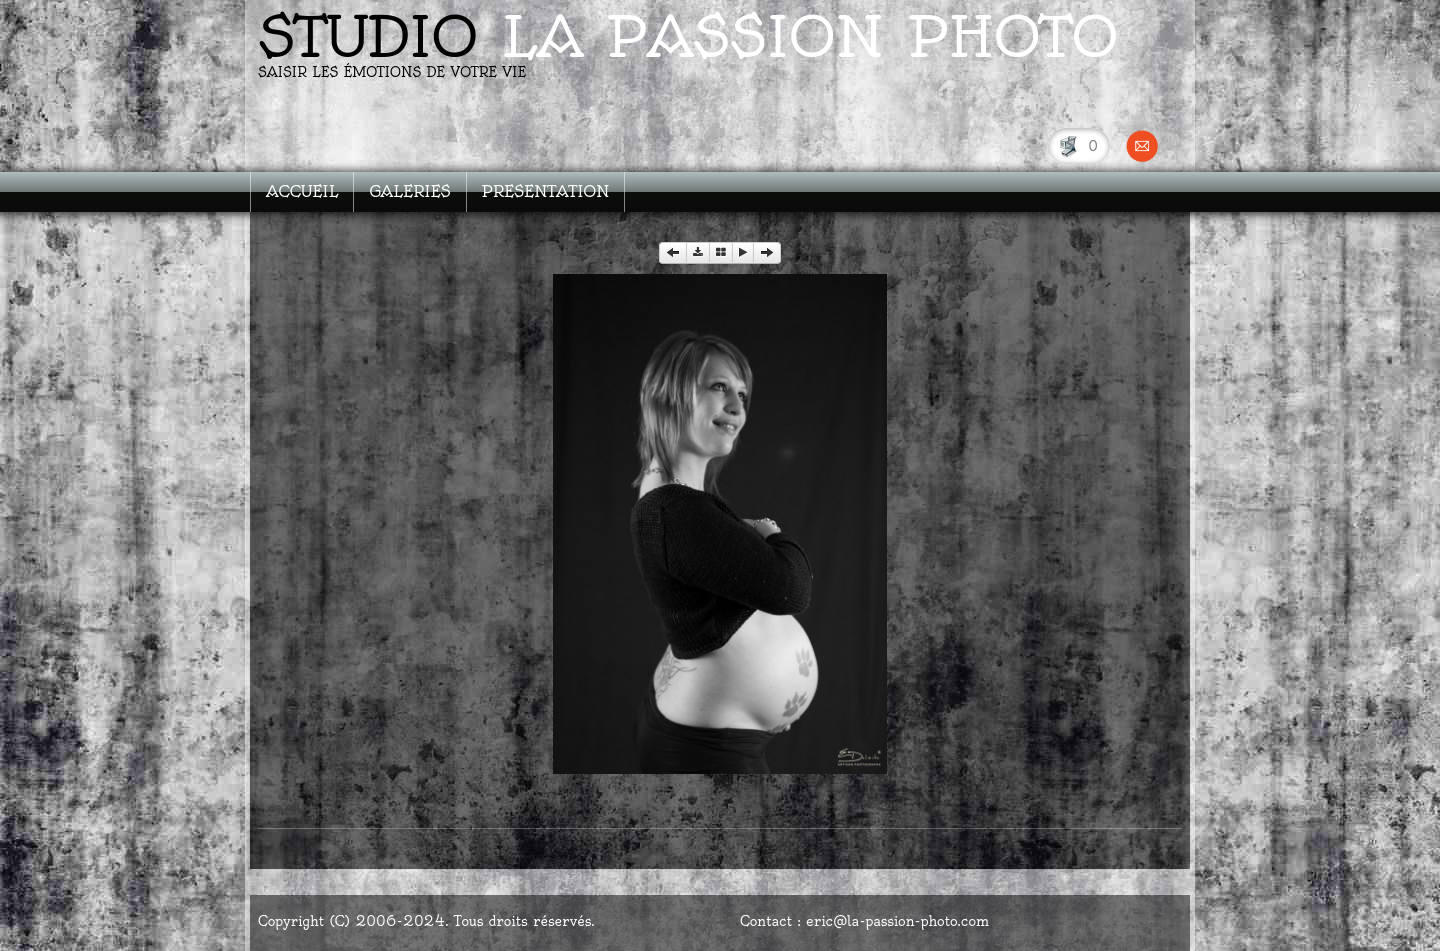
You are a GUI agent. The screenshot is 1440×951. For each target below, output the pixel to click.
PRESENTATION (546, 191)
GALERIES (409, 191)
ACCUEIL (302, 191)
